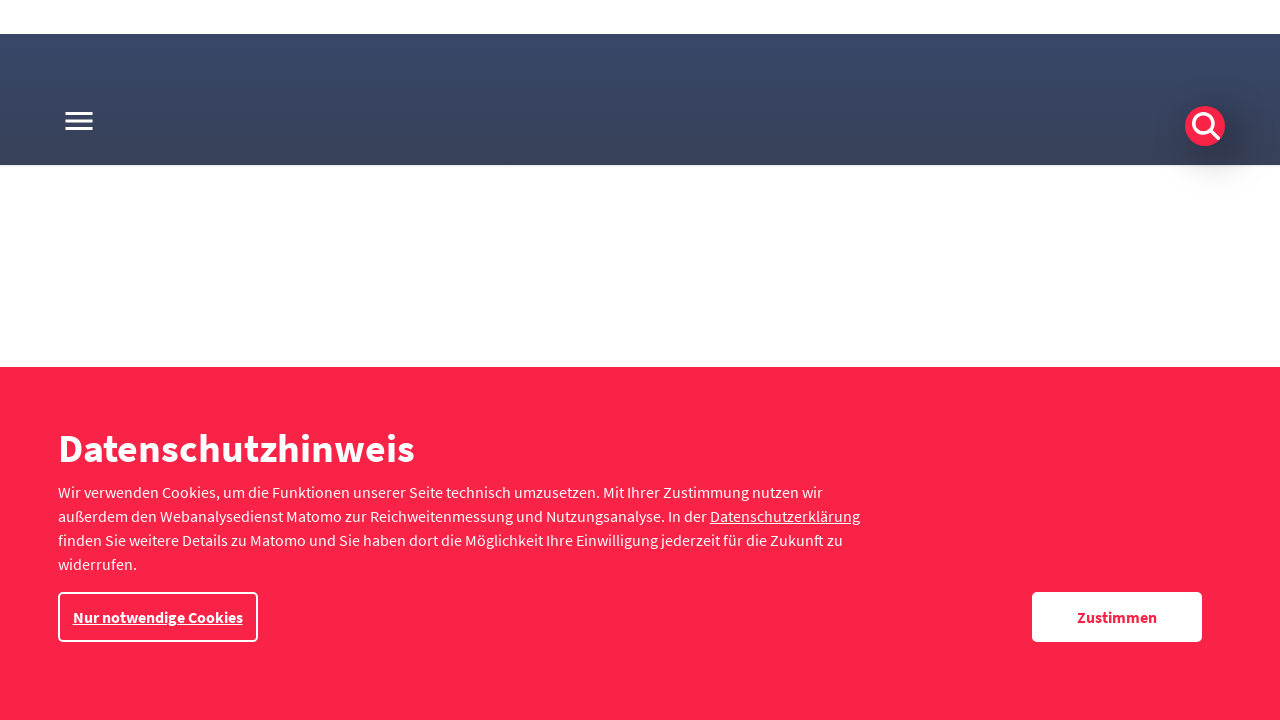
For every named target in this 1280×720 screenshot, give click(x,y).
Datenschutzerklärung (785, 516)
